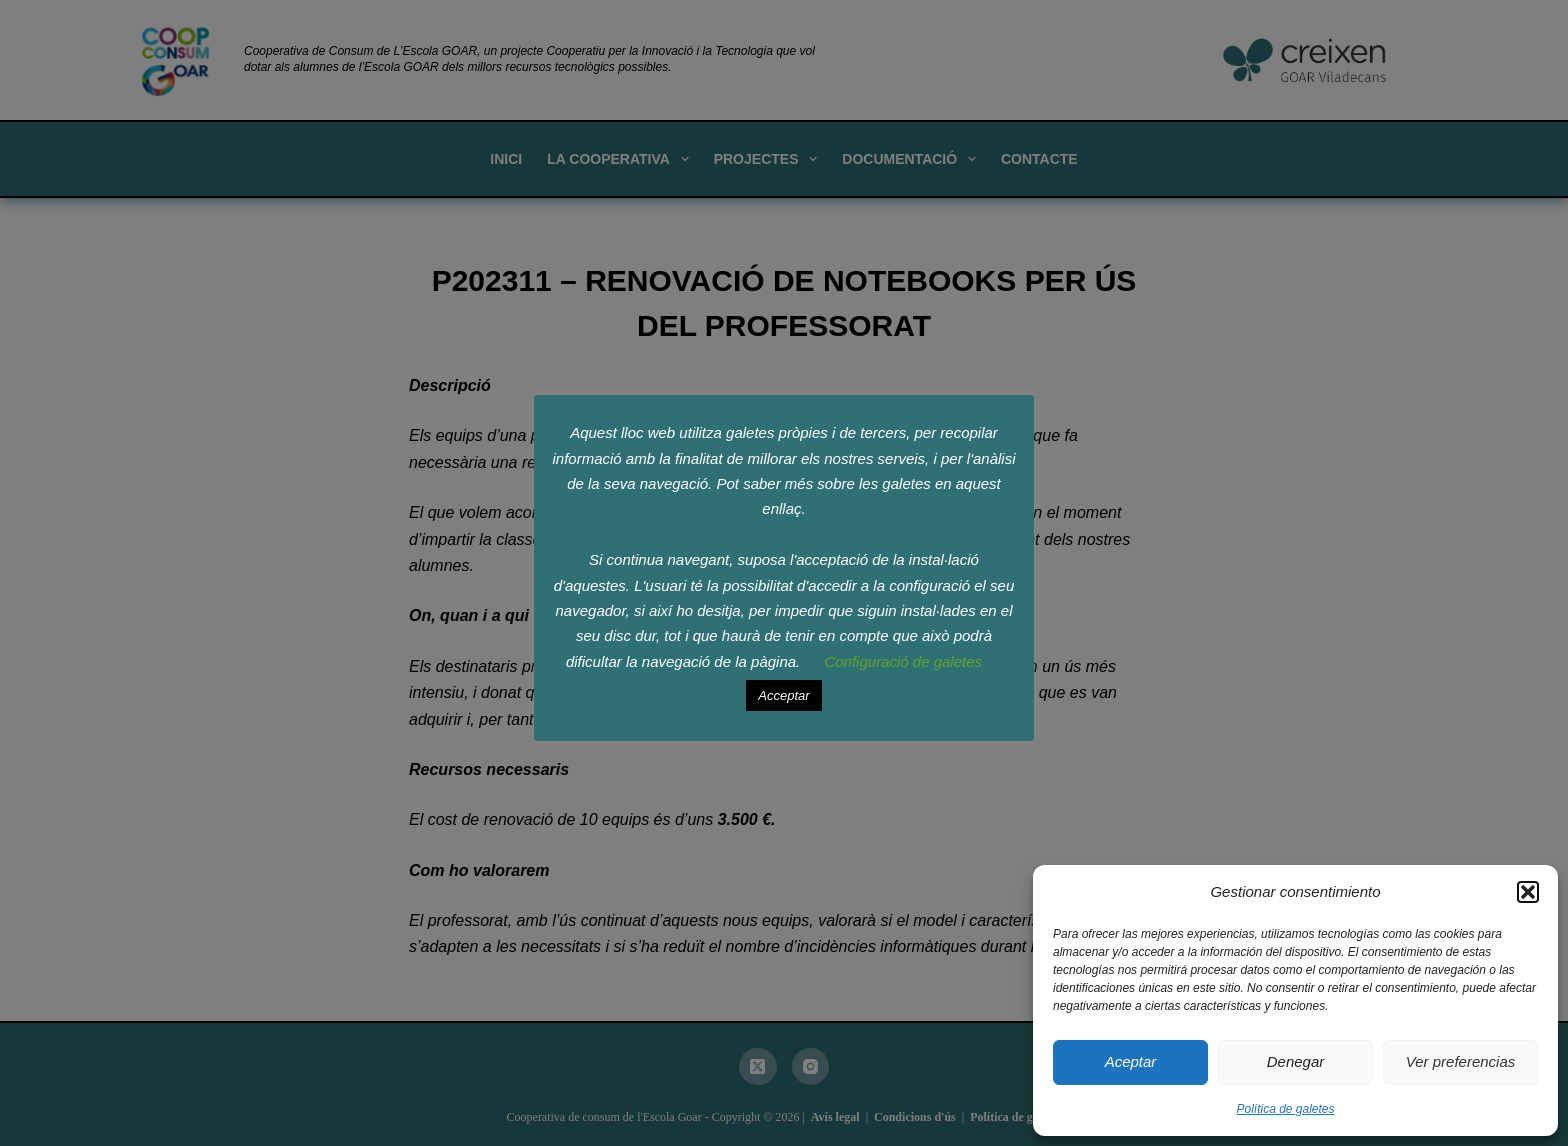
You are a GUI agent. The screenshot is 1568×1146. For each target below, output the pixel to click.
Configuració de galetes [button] (903, 661)
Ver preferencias (1461, 1061)
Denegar (1296, 1061)
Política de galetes (1285, 1109)
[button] (1528, 892)
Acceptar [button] (783, 695)
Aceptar (1131, 1061)
